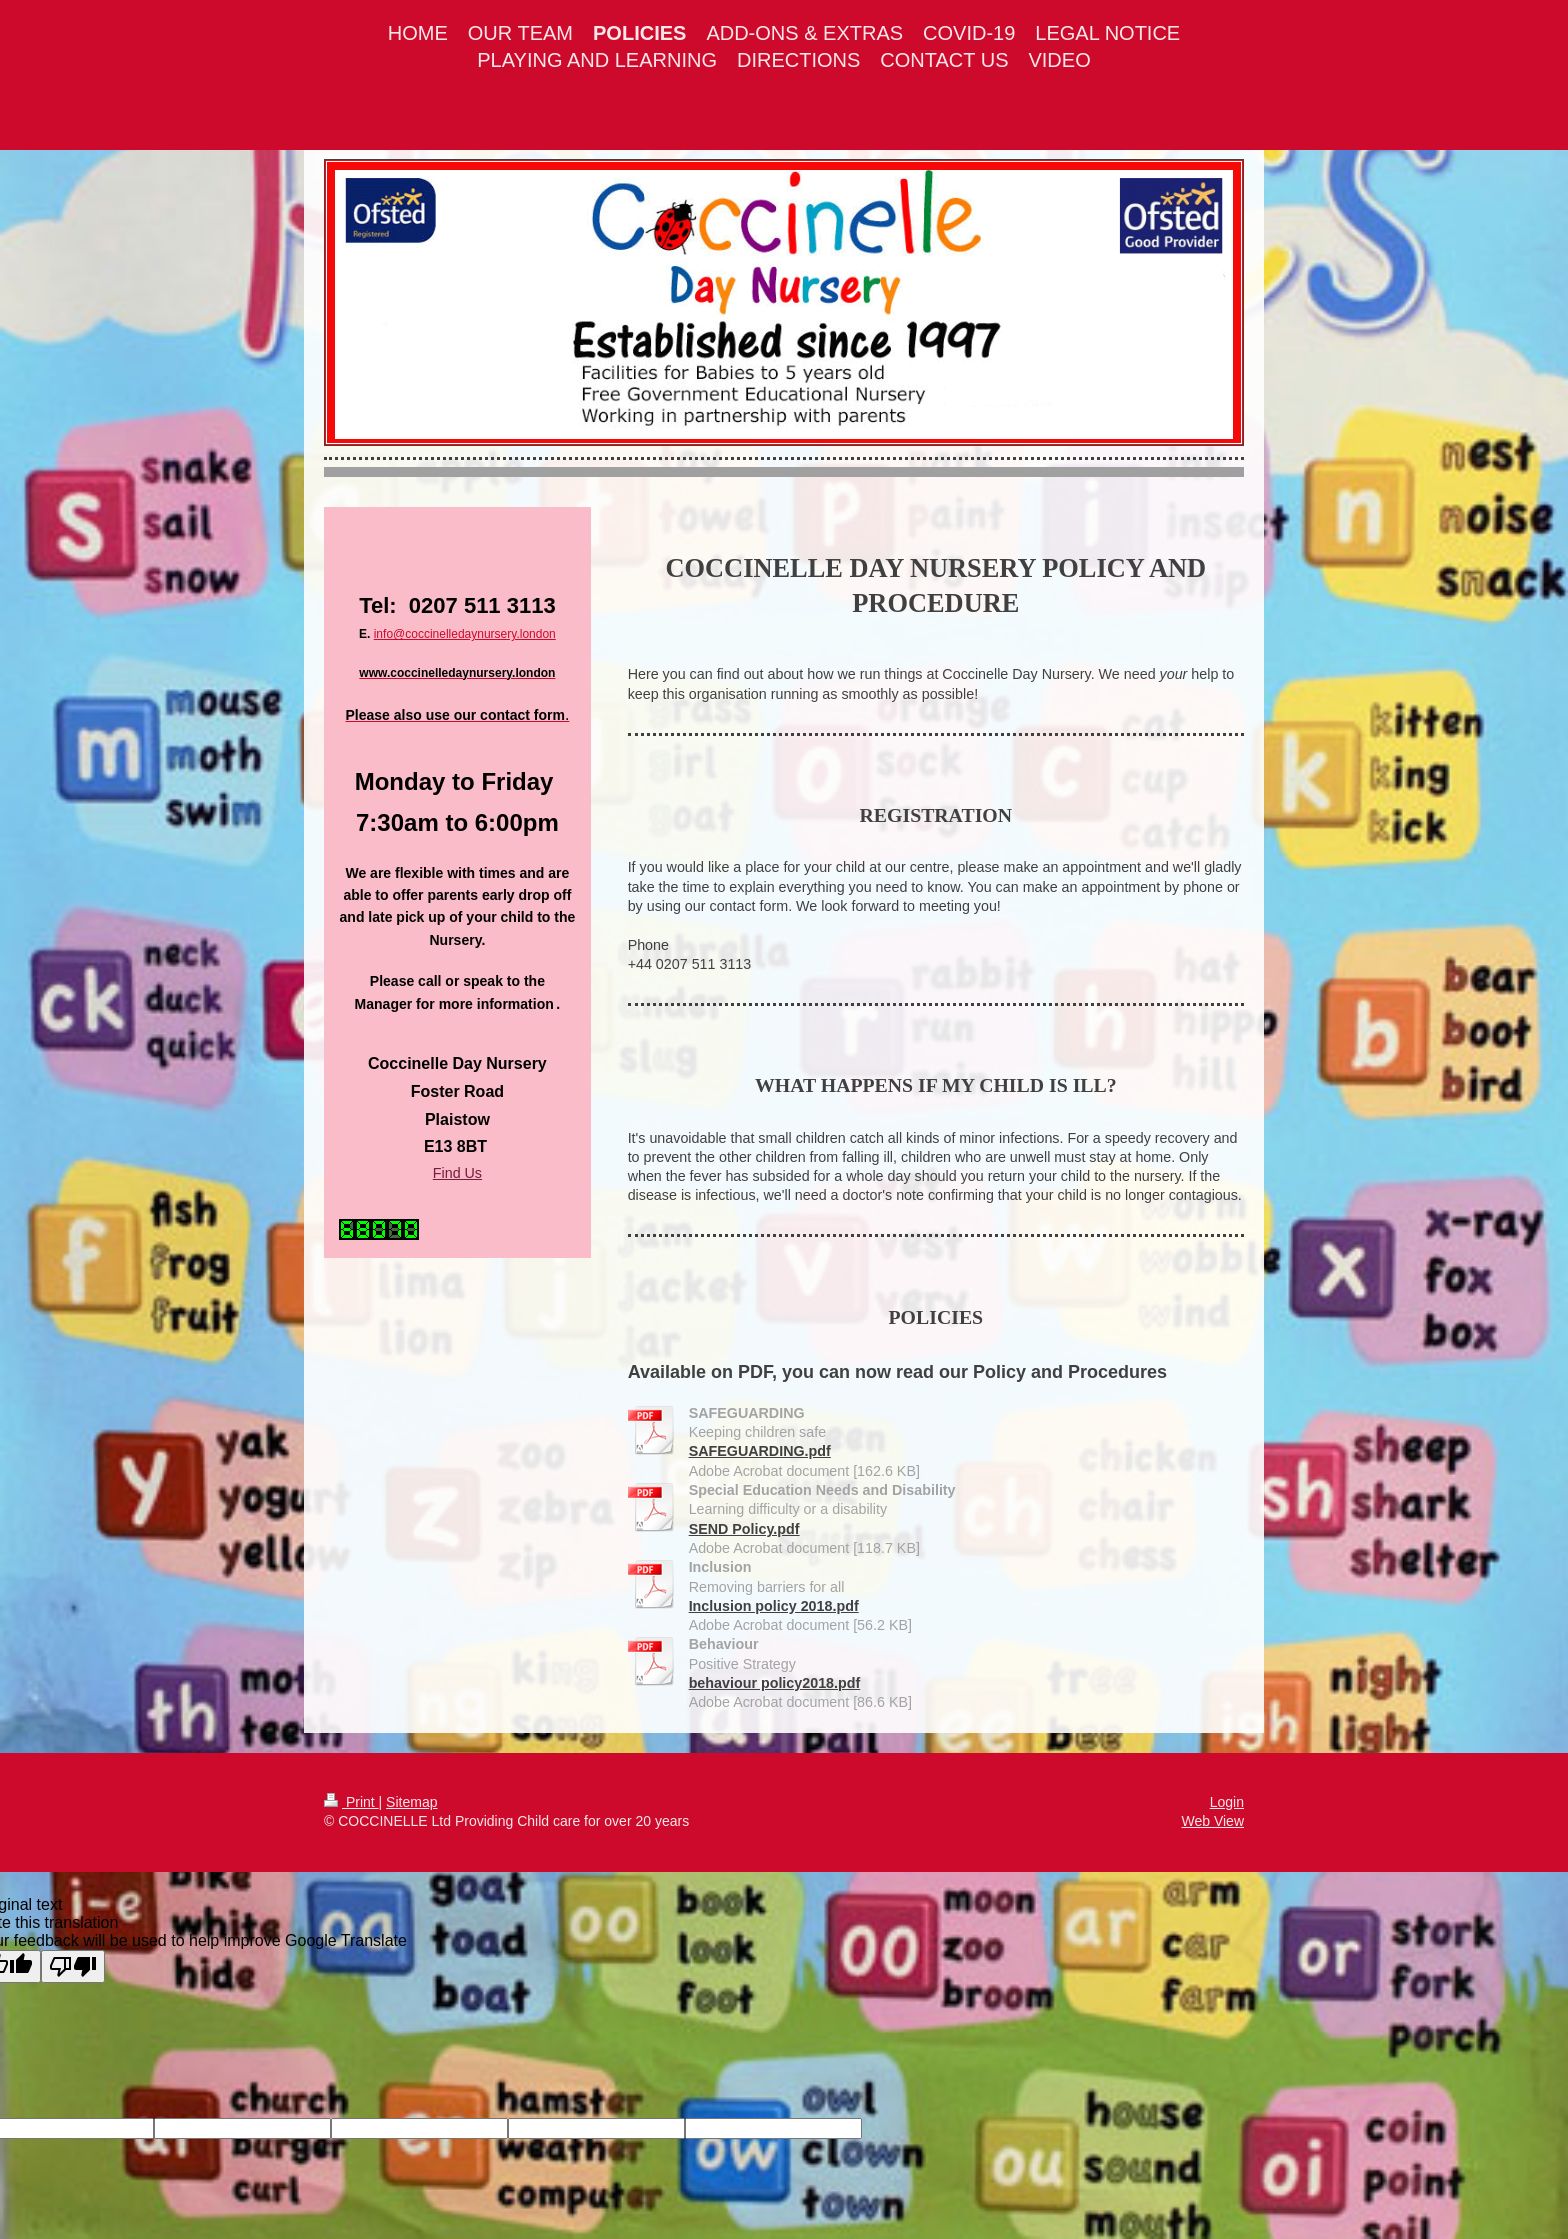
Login (1227, 1802)
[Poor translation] (73, 1966)
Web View (1212, 1821)
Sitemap (411, 1802)
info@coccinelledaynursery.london (465, 634)
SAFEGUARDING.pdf (760, 1451)
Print (351, 1802)
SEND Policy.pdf (744, 1529)
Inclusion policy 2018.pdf (774, 1606)
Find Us (457, 1173)
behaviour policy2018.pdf (775, 1683)
